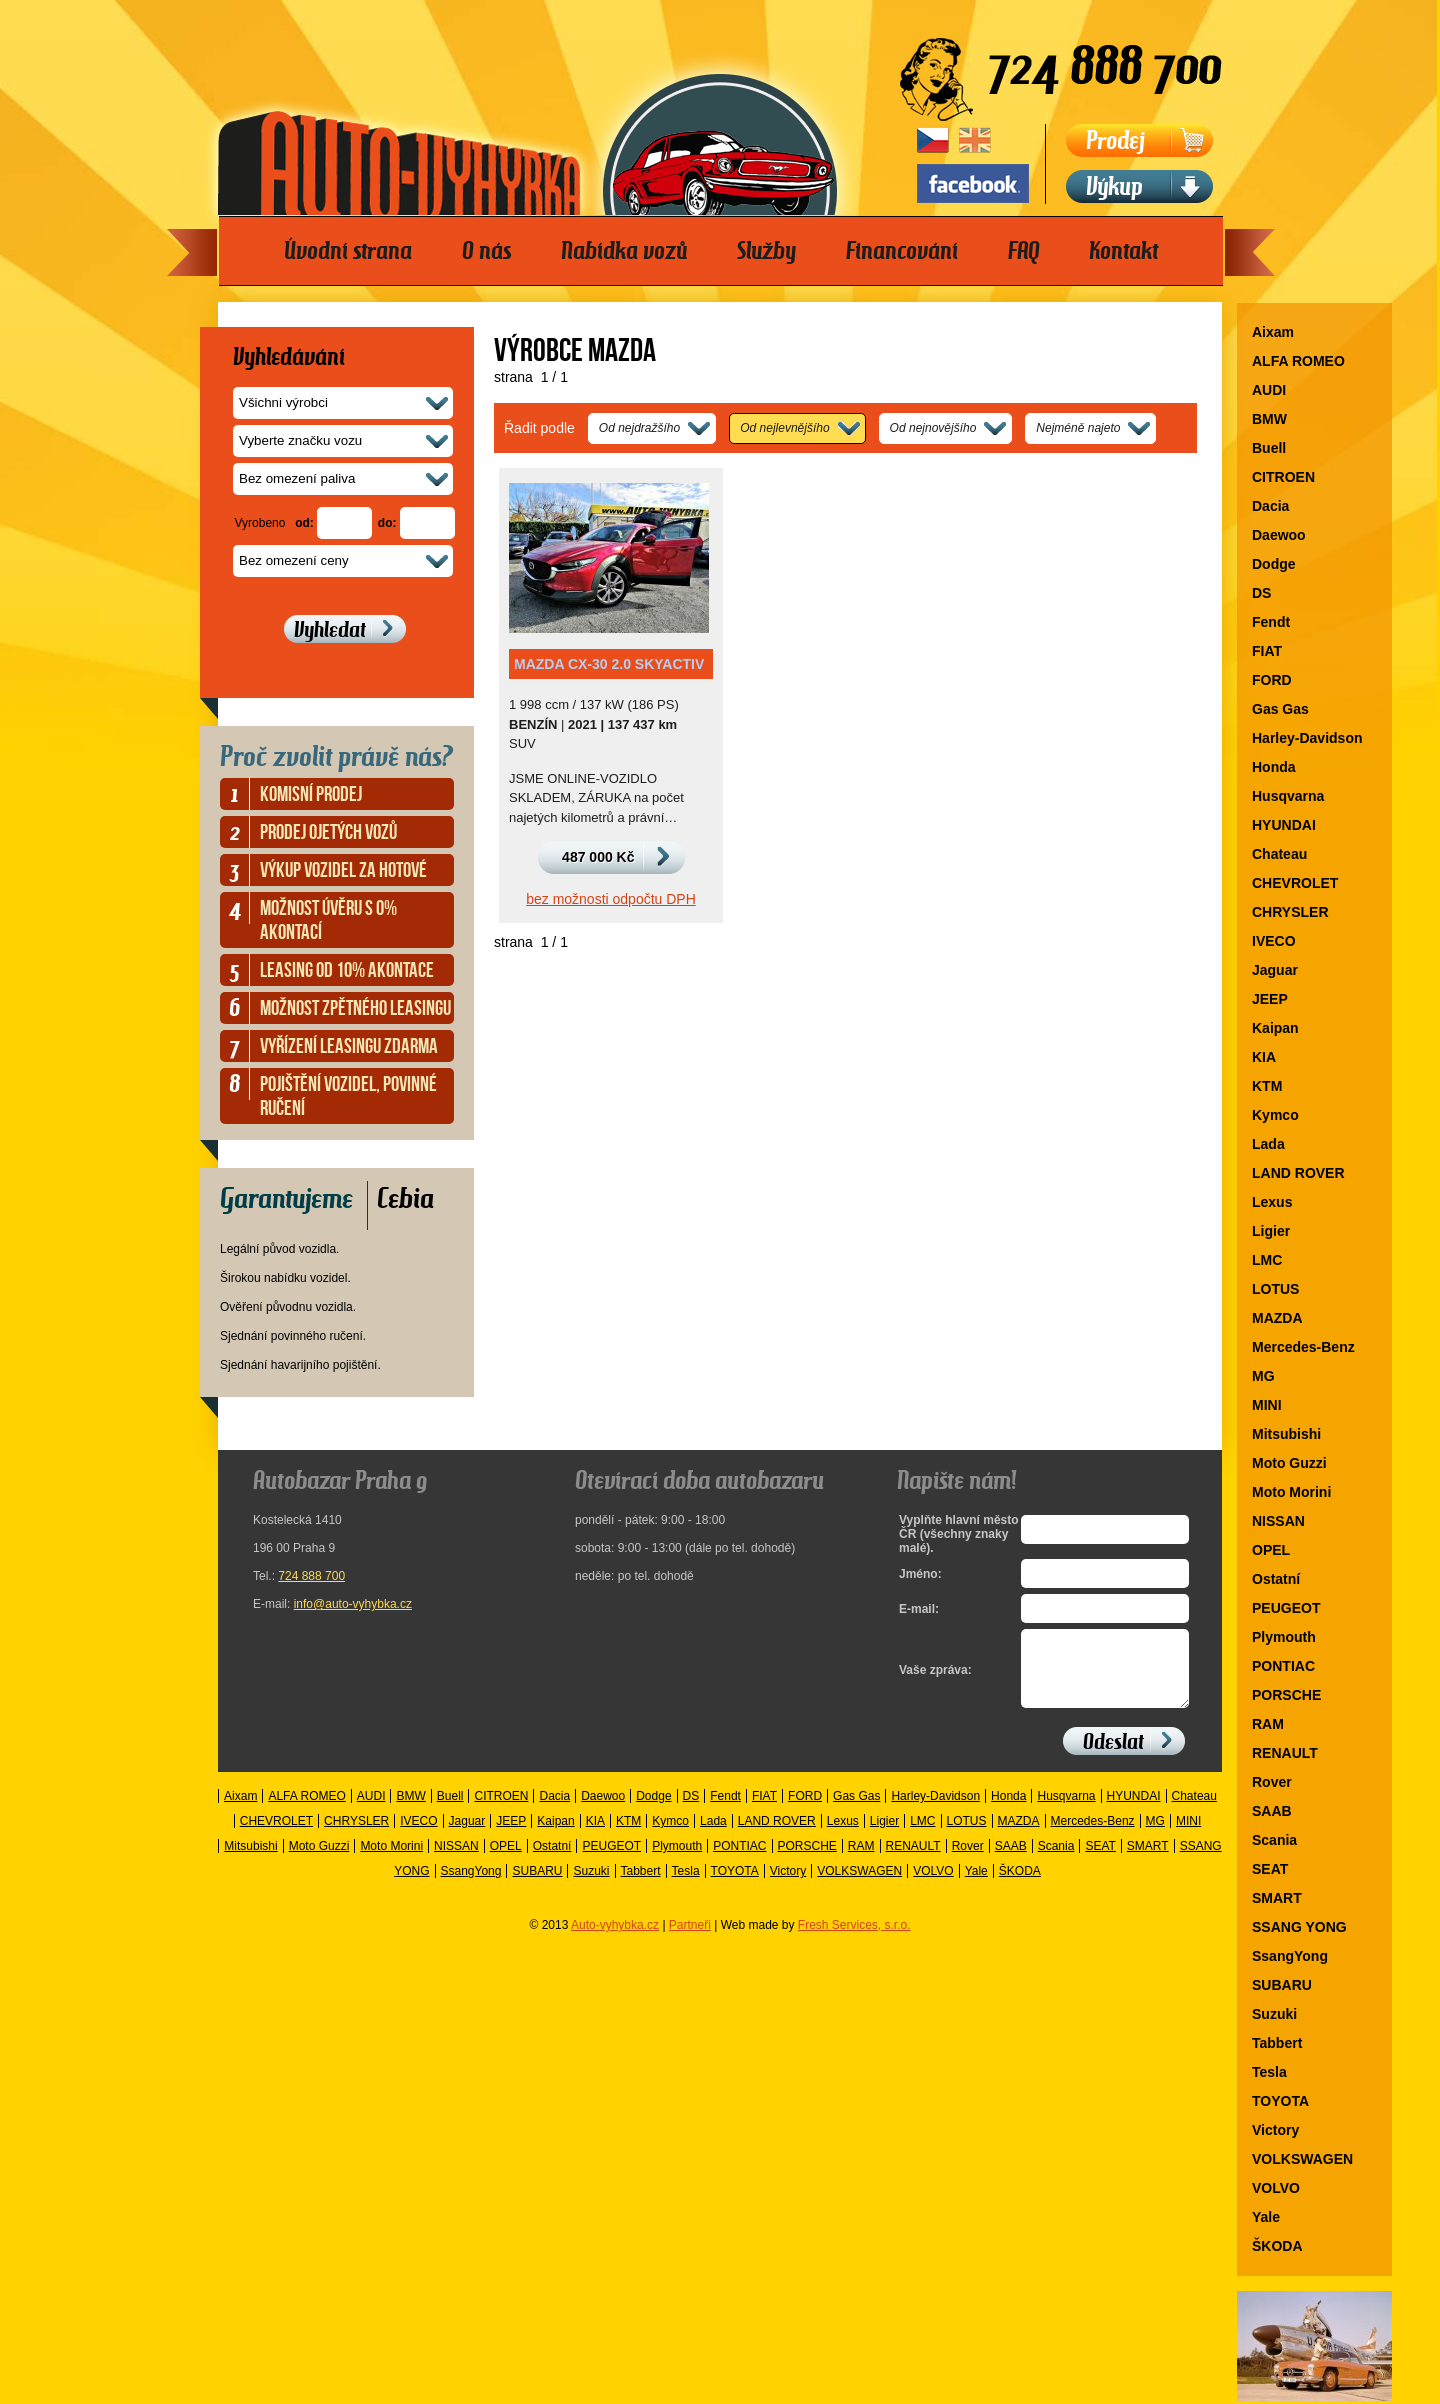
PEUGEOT (1286, 1608)
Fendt (1271, 622)
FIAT (1267, 651)
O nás (486, 251)
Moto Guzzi (1289, 1463)
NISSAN (1278, 1521)
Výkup (1114, 186)
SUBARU (1282, 1985)
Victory (1275, 2130)
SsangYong (1290, 1956)
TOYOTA (1280, 2101)
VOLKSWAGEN (1302, 2159)
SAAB (1272, 1811)
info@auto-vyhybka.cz (353, 1604)
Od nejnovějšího (933, 428)
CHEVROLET (1295, 883)
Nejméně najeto (1078, 428)
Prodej (1115, 140)
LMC (1267, 1260)
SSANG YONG (1299, 1927)
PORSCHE (1286, 1695)
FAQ (1023, 251)
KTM (1267, 1086)
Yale (1266, 2217)
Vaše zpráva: (935, 1678)
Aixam (1273, 332)
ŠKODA (1277, 2246)
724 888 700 (311, 1576)
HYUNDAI (1284, 825)
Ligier (1271, 1231)
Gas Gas (1280, 709)
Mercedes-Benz (1303, 1347)
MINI (1267, 1405)
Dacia (1270, 506)
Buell (1269, 448)
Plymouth (1284, 1637)
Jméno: (920, 1574)
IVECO (1274, 941)
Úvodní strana (348, 251)
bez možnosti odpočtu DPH (611, 899)
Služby (766, 251)
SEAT (1270, 1869)
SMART (1277, 1898)
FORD (1272, 680)
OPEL (1271, 1550)
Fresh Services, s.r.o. (854, 1940)
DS (1261, 593)
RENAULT (1285, 1753)
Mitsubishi (1286, 1434)
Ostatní (1276, 1579)
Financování (902, 251)
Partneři (690, 1940)
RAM (1268, 1724)
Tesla (1269, 2072)
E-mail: (919, 1609)
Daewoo (1279, 535)
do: (387, 523)
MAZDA (1277, 1318)
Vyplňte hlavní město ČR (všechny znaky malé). (954, 1534)
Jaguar (1275, 970)
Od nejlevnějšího (784, 428)
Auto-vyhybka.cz (615, 1940)
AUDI (1269, 390)
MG (1263, 1376)
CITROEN (1283, 477)
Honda (1274, 767)
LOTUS (1275, 1289)
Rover (1272, 1782)
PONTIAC (1283, 1666)
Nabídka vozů (624, 251)
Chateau (1279, 854)
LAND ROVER (1298, 1173)
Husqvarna (1288, 796)
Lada (1268, 1144)
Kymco (1275, 1115)
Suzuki (1274, 2014)
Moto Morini (1291, 1492)
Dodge (1274, 564)
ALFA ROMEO (1298, 361)
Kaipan (1275, 1028)
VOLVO (1276, 2188)
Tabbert (1277, 2043)
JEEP (1270, 999)
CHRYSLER (1290, 912)
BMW (1269, 419)
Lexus (1272, 1202)
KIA (1264, 1057)
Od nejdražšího (639, 428)
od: (304, 523)
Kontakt (1123, 251)
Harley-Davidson (1307, 738)
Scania (1274, 1840)
